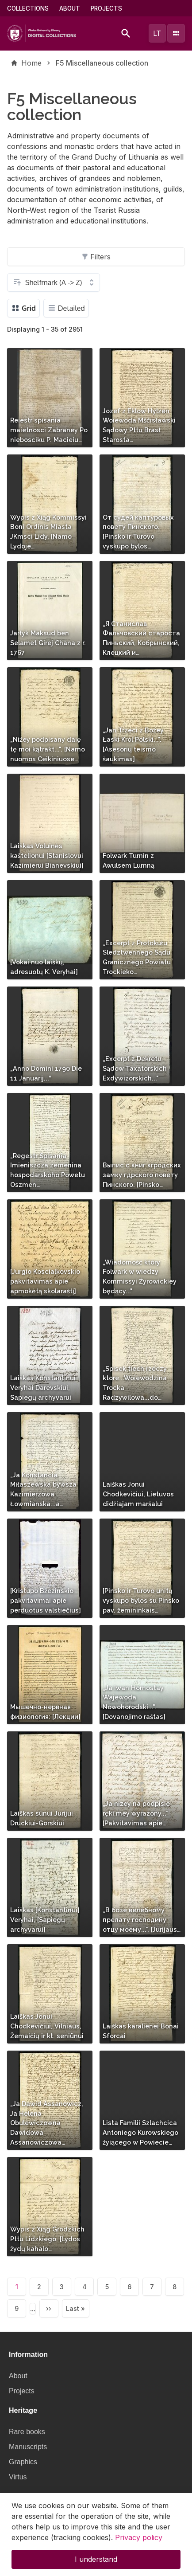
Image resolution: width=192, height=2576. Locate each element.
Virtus (18, 2477)
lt (157, 33)
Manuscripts (28, 2447)
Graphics (23, 2462)
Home (31, 63)
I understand (96, 2566)
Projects (106, 8)
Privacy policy (138, 2544)
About (69, 8)
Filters (96, 256)
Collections (28, 8)
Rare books (27, 2431)
